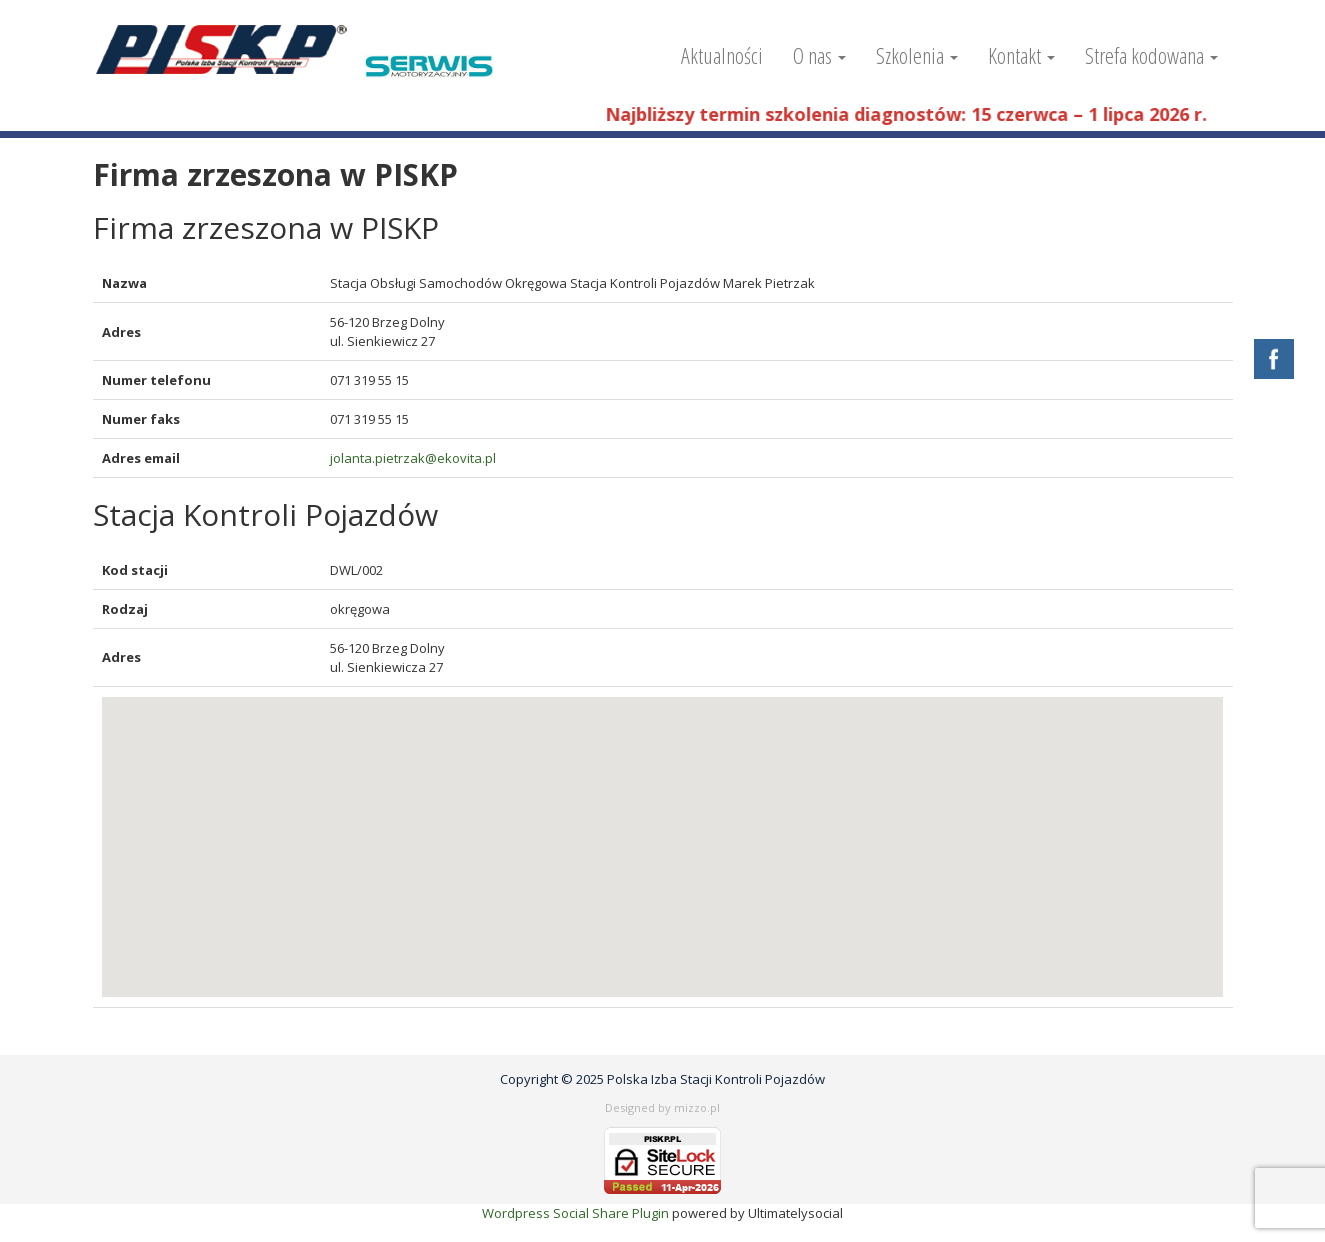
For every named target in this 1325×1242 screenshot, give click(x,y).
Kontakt (1021, 55)
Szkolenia (917, 55)
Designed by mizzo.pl (662, 1107)
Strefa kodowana (1151, 55)
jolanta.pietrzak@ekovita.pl (413, 458)
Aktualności (722, 55)
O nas (819, 55)
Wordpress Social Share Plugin (577, 1213)
